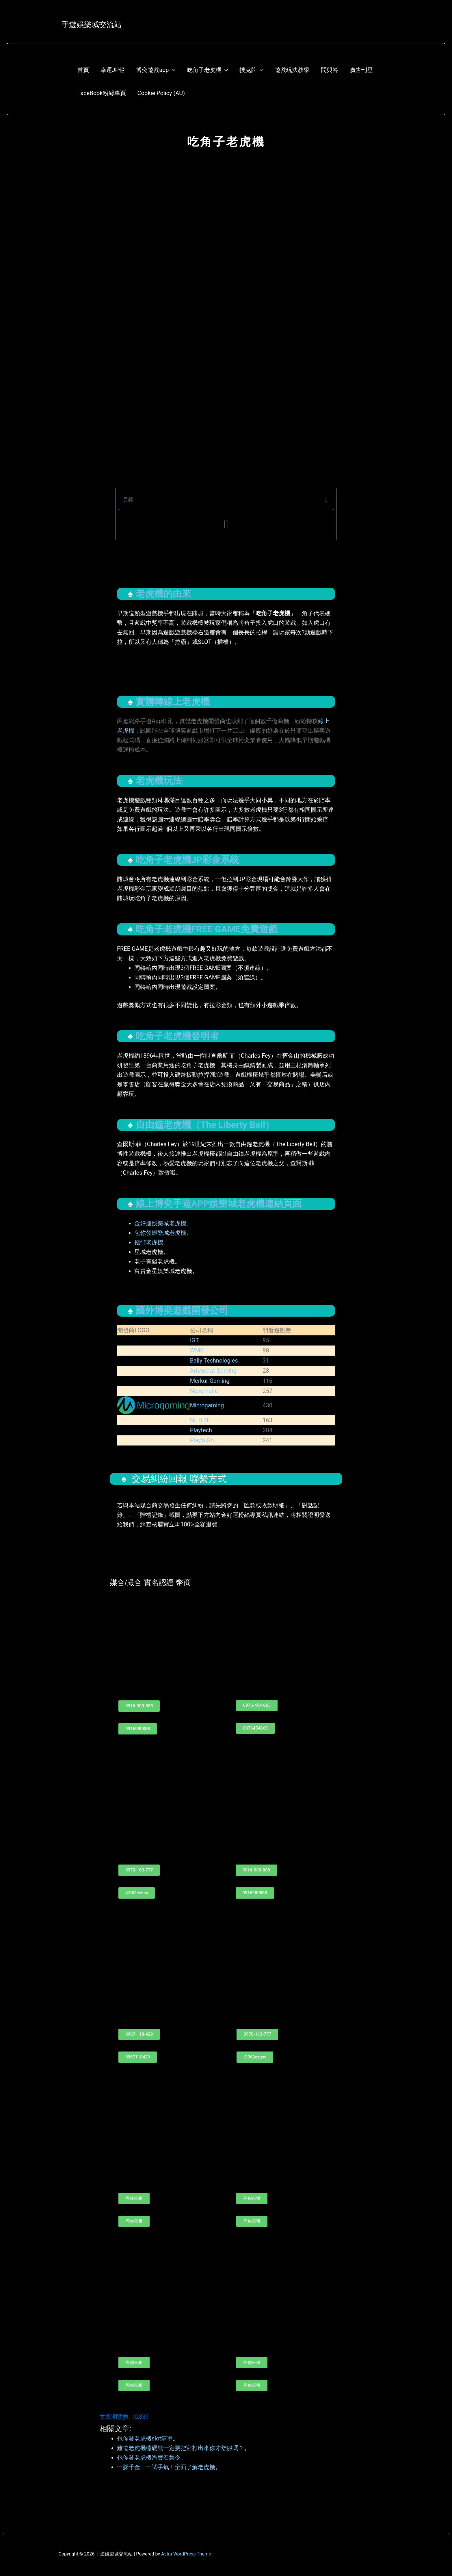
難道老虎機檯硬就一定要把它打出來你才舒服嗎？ (180, 2448)
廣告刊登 (361, 69)
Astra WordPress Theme (186, 2554)
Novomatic (204, 1390)
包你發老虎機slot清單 (145, 2438)
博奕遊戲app (155, 69)
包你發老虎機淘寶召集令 (149, 2457)
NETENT (201, 1420)
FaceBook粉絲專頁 (101, 93)
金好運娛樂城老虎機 (160, 1223)
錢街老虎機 (148, 1242)
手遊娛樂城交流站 (92, 24)
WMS (197, 1350)
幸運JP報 (113, 69)
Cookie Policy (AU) (161, 93)
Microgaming (207, 1405)
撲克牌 (251, 69)
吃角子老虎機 (207, 69)
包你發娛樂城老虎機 (160, 1232)
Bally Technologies (214, 1360)
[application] (172, 69)
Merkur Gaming (210, 1380)
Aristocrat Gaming (213, 1370)
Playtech (201, 1430)
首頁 (83, 69)
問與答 (329, 69)
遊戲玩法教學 (292, 69)
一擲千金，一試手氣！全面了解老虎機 (166, 2467)
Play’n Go (202, 1440)
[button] (326, 499)
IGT (194, 1340)
